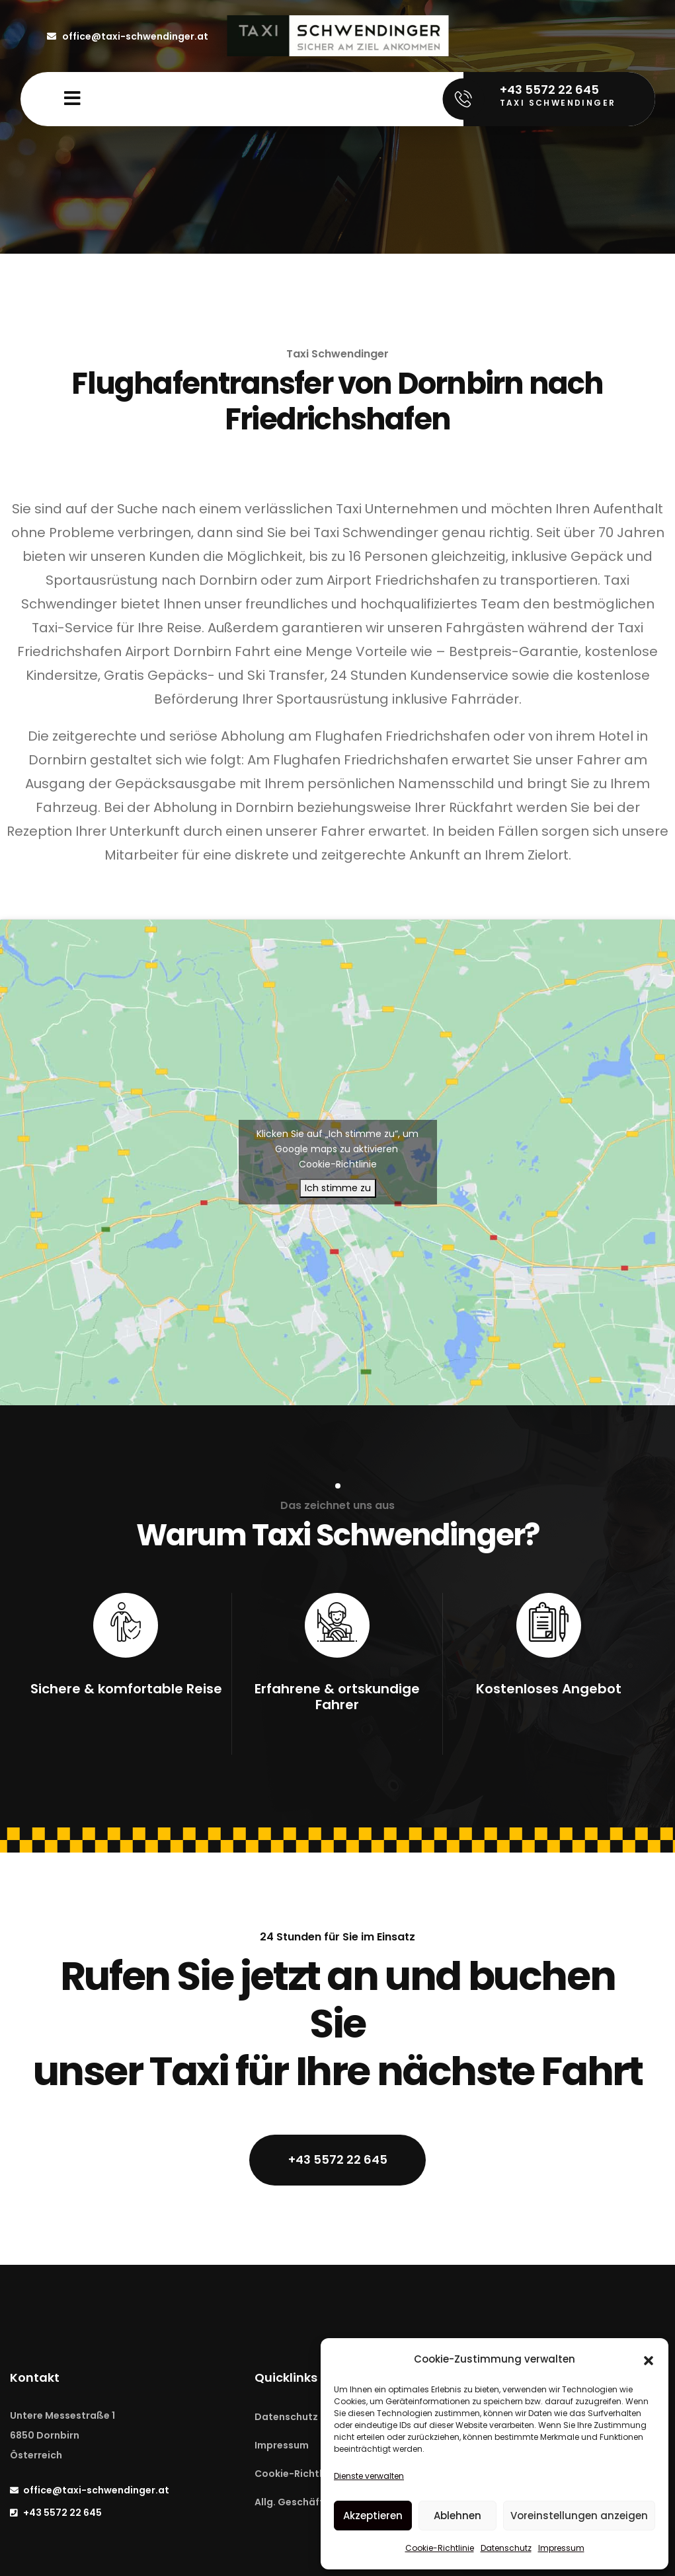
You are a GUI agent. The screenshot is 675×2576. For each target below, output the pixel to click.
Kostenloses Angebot (548, 1688)
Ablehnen (457, 2515)
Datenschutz (506, 2548)
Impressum (561, 2548)
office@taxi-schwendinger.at (127, 36)
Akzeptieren (373, 2515)
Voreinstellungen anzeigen (579, 2515)
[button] (648, 2359)
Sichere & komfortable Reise (126, 1688)
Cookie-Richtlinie (439, 2548)
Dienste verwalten (369, 2476)
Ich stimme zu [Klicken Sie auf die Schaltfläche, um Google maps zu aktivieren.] (338, 1188)
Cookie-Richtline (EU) (306, 2473)
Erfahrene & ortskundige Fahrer (337, 1696)
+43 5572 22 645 (337, 2159)
